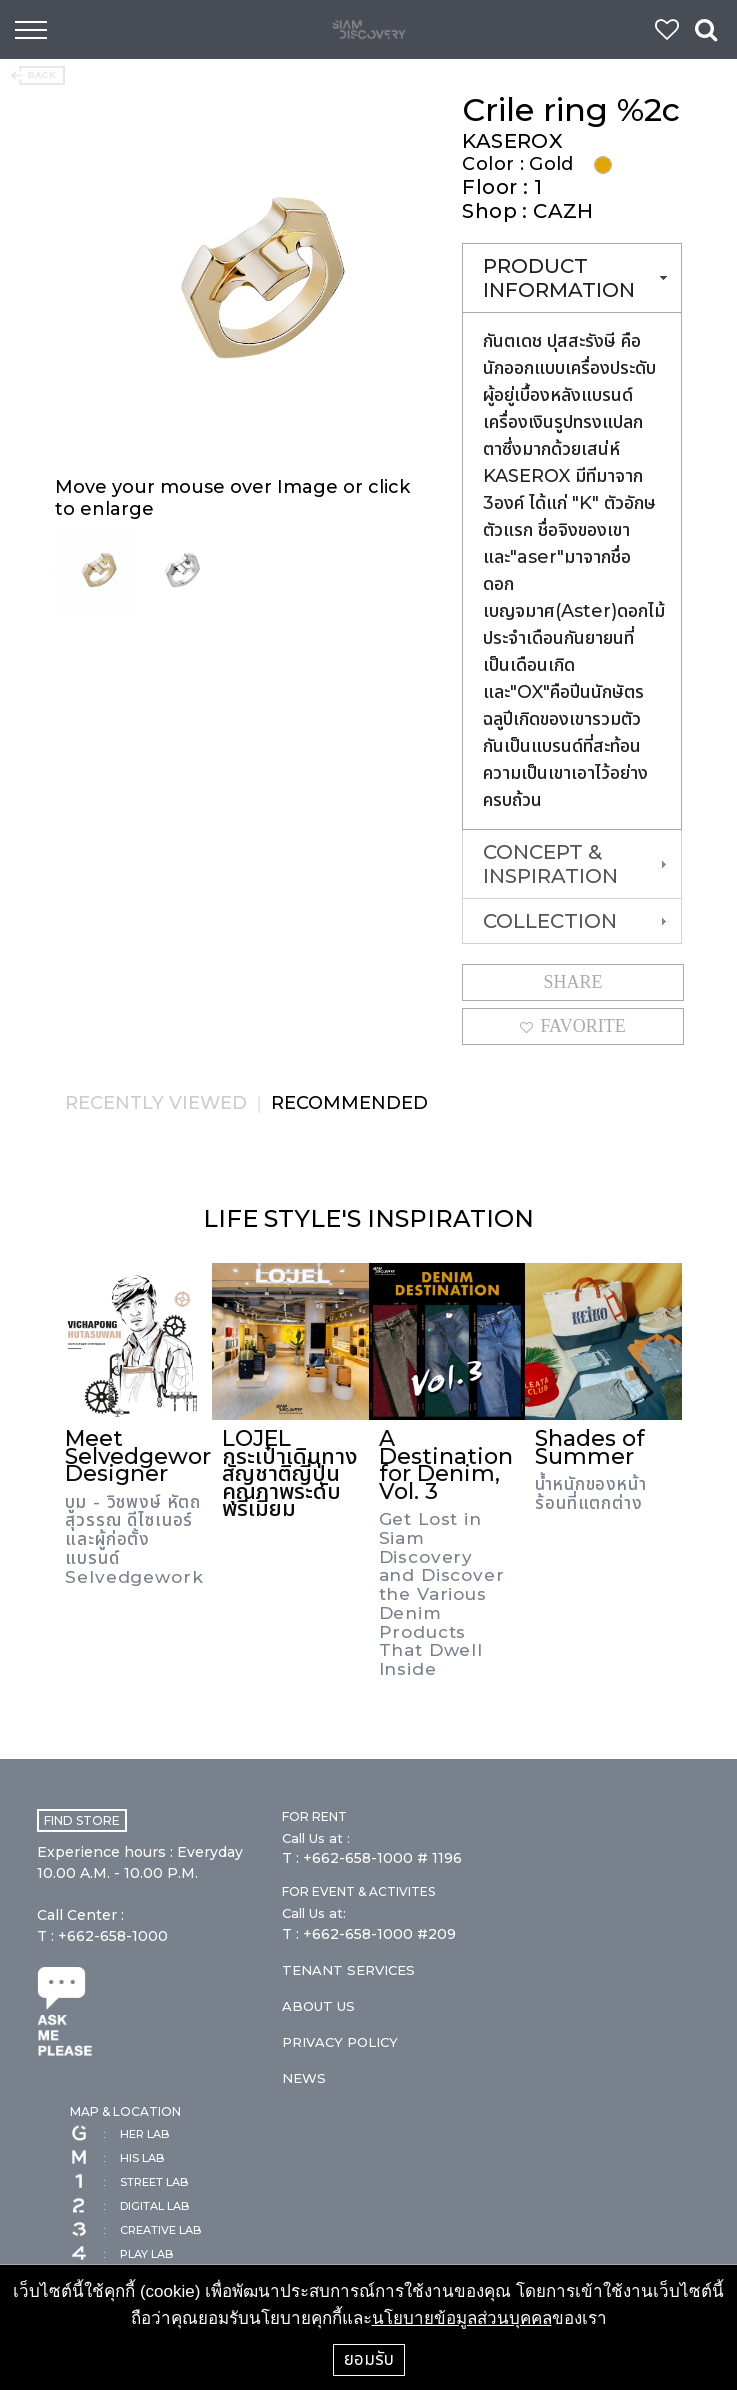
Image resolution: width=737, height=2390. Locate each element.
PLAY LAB (121, 2254)
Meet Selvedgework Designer (145, 1456)
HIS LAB (117, 2158)
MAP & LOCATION (125, 2111)
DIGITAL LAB (129, 2206)
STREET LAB (129, 2182)
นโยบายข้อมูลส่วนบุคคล (462, 2318)
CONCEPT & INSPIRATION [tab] (576, 864)
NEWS (304, 2078)
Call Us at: (314, 1913)
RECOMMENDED (349, 1103)
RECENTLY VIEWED (156, 1103)
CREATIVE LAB (135, 2230)
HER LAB (119, 2134)
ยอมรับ (369, 2359)
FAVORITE (572, 1026)
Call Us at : (316, 1838)
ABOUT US (318, 2006)
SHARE (573, 982)
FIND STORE (82, 1820)
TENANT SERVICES (348, 1970)
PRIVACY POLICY (340, 2042)
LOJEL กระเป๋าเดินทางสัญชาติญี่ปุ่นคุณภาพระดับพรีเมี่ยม (289, 1473)
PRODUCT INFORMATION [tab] (576, 278)
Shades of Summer (590, 1447)
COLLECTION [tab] (576, 921)
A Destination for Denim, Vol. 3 (446, 1465)
